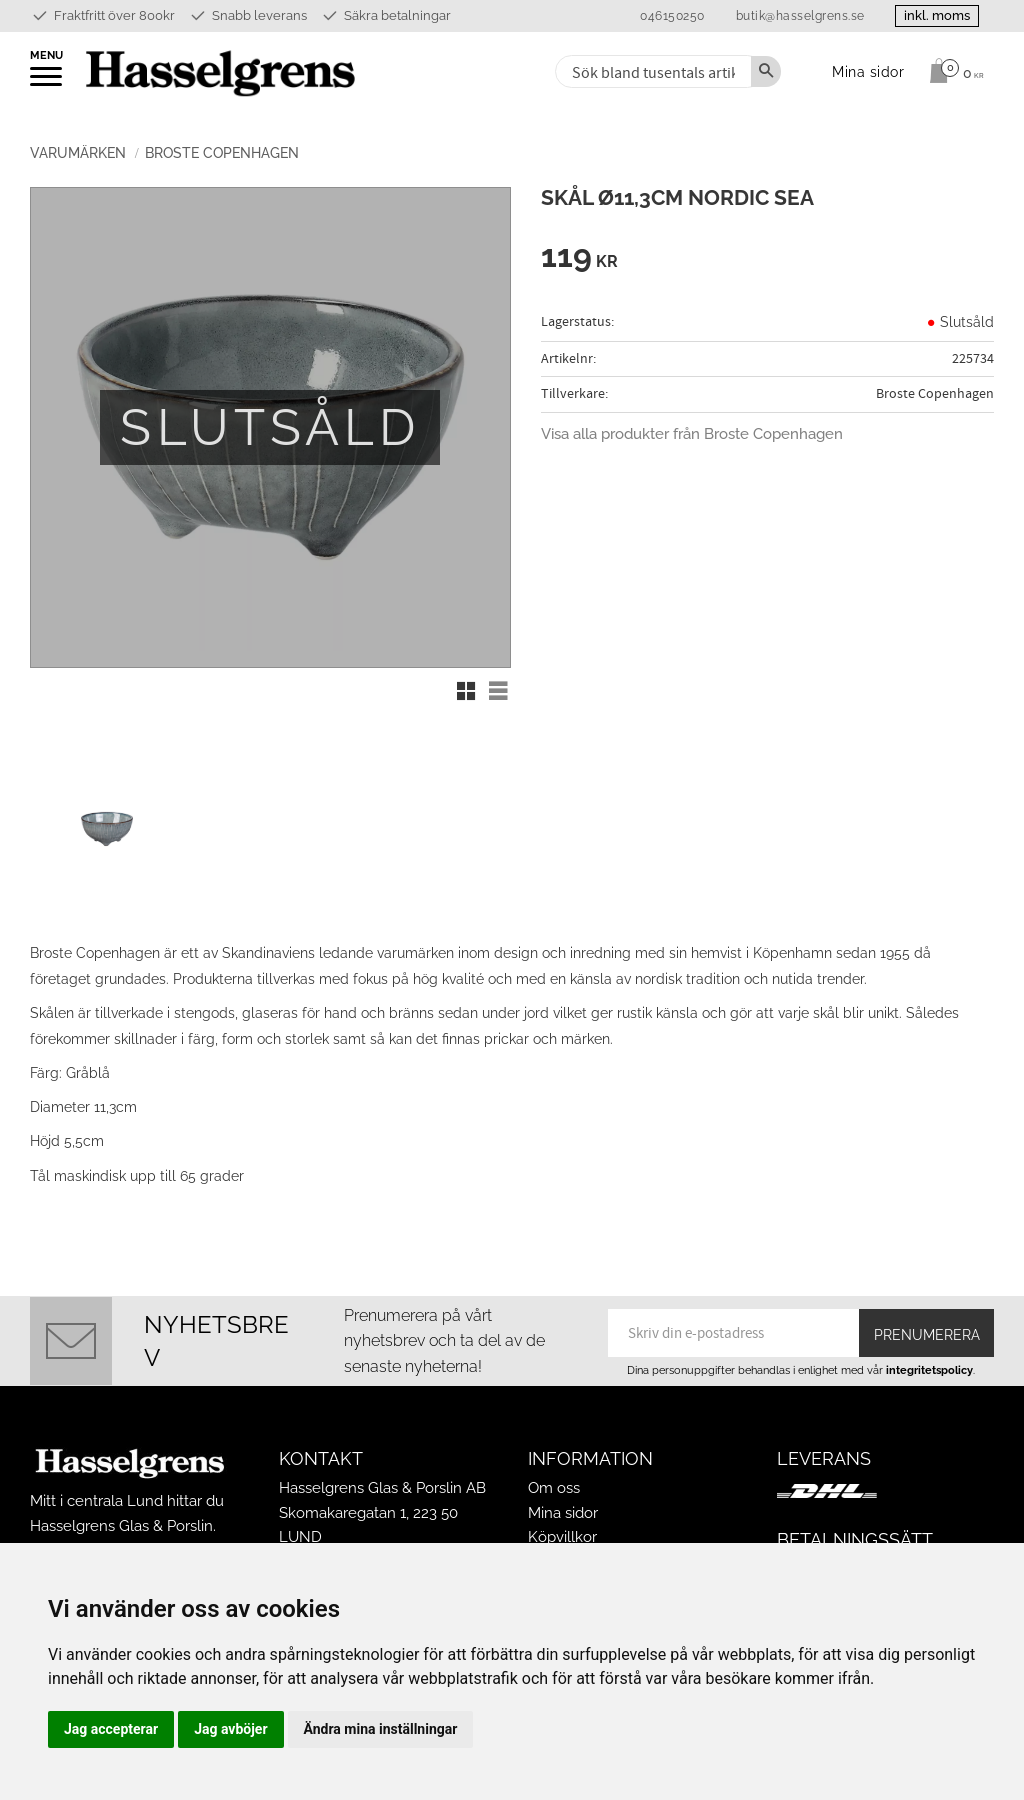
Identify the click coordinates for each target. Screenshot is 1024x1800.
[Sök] (766, 71)
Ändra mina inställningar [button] (381, 1729)
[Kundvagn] (951, 71)
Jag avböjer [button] (230, 1729)
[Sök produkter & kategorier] (651, 71)
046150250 (670, 16)
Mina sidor (563, 1513)
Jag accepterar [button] (111, 1729)
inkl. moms (936, 15)
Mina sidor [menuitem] (868, 71)
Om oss (554, 1488)
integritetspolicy (929, 1370)
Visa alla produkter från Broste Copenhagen (692, 434)
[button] (47, 83)
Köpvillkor (562, 1537)
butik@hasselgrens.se (798, 16)
